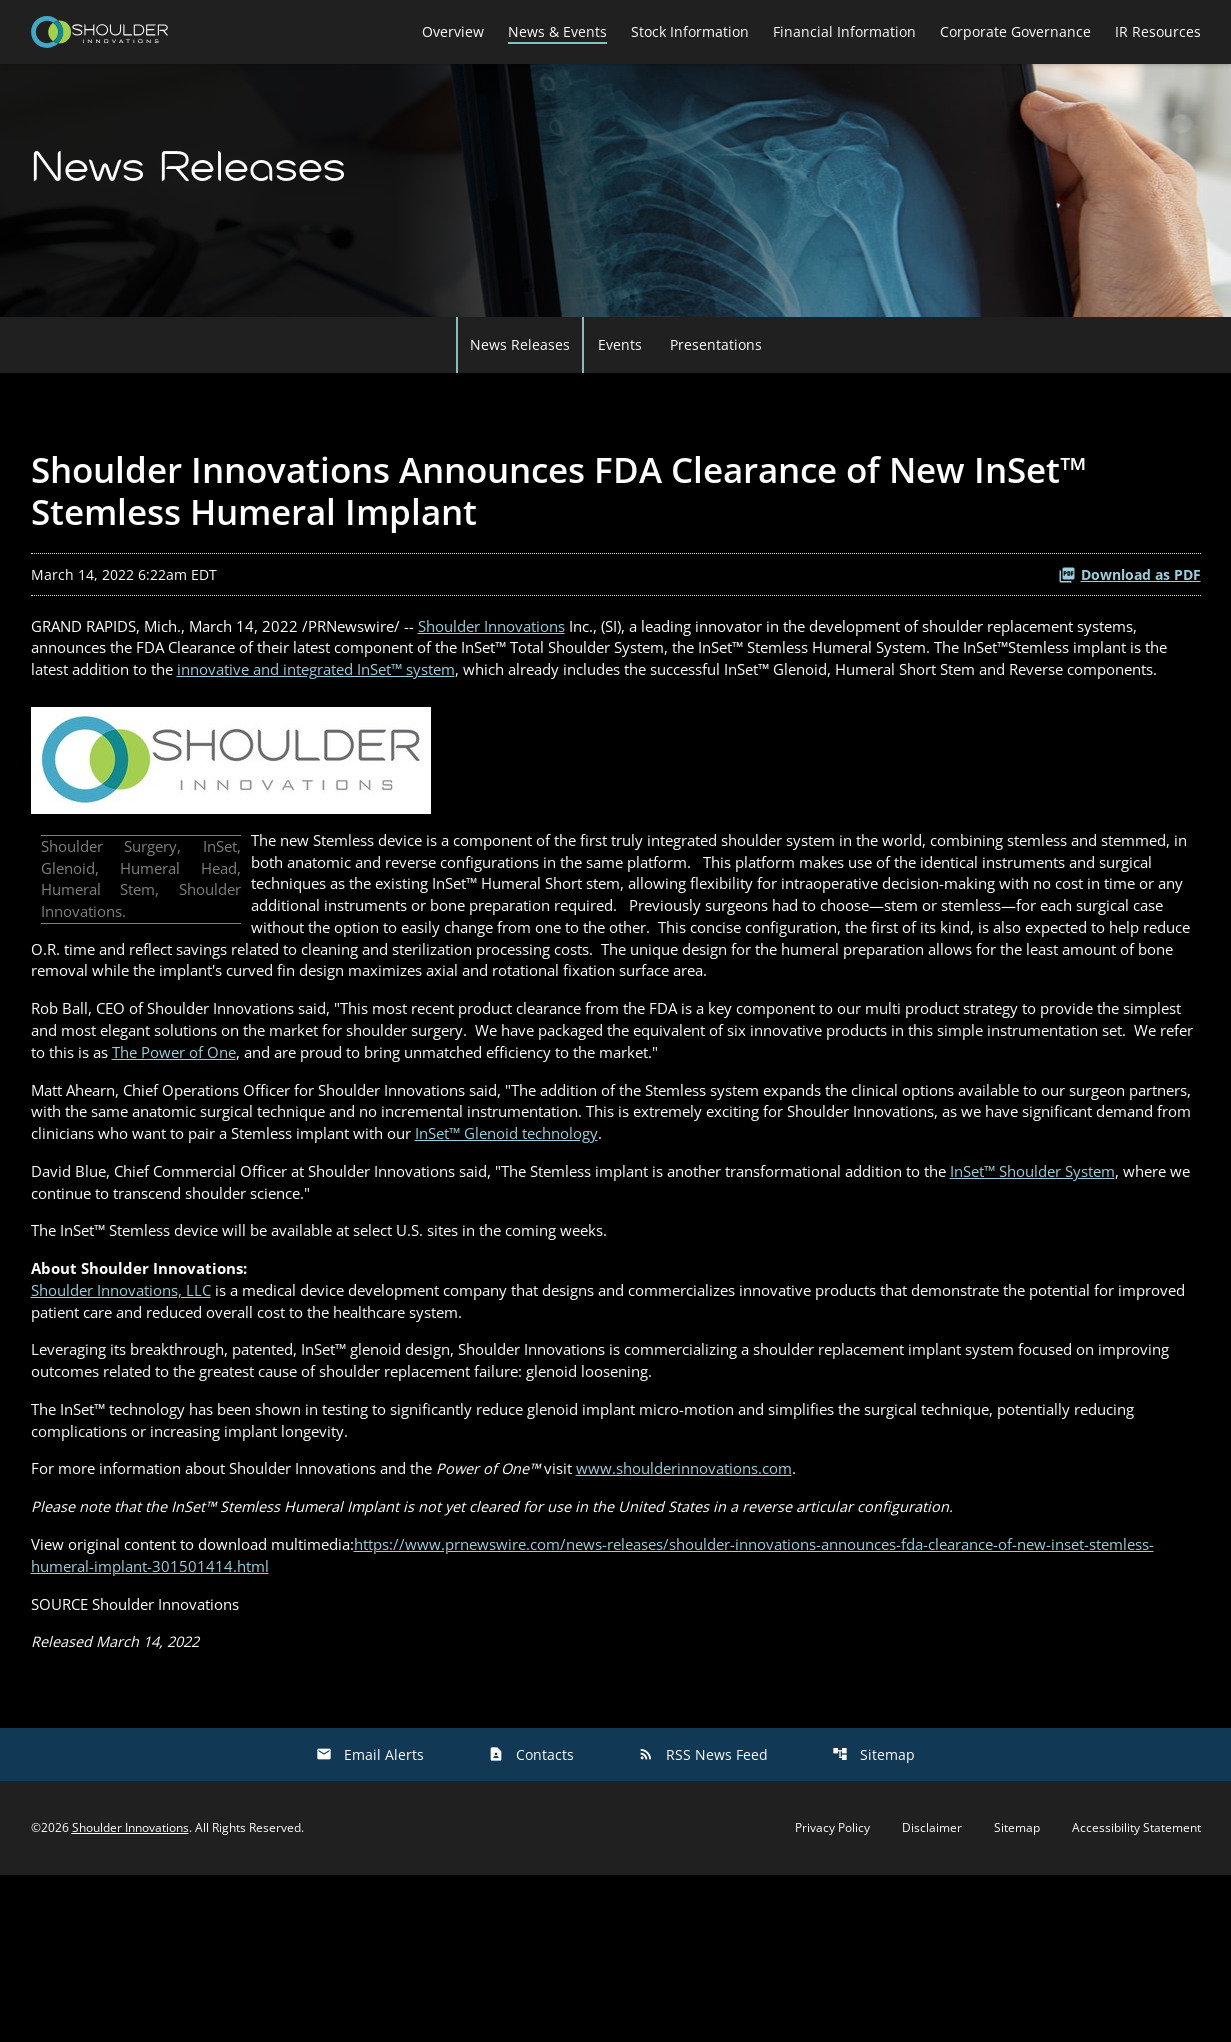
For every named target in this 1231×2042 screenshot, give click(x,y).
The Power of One (473, 1176)
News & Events (557, 31)
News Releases (520, 391)
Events (620, 391)
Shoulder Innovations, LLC (129, 1432)
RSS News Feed (703, 1921)
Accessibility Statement (1136, 1995)
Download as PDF (1129, 621)
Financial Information (844, 31)
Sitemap (873, 1921)
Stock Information (690, 31)
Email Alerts (370, 1921)
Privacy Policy (832, 1995)
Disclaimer (932, 1995)
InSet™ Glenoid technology (803, 1264)
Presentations (716, 391)
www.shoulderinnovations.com (745, 1624)
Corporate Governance (1015, 31)
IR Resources (1158, 31)
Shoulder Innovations (524, 675)
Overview (453, 31)
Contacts (531, 1921)
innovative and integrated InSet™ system (575, 723)
